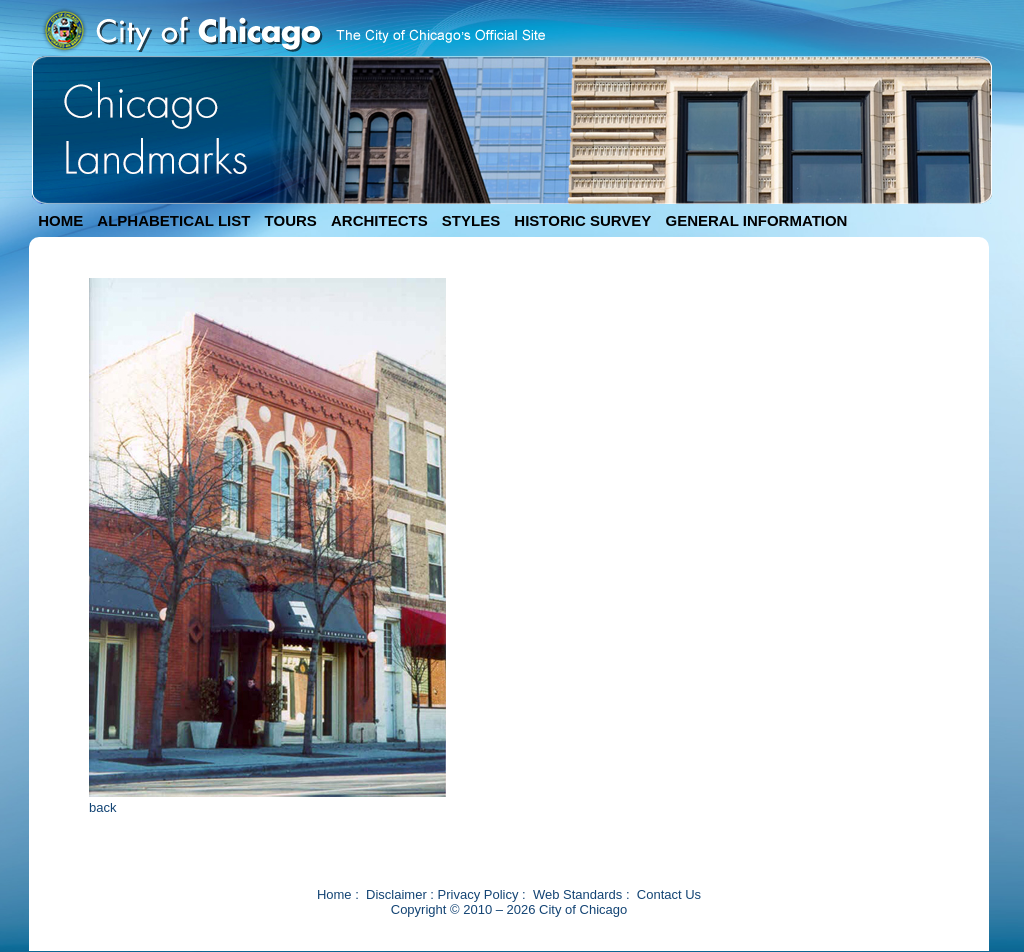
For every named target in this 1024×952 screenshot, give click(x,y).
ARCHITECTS (379, 220)
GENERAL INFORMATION (757, 220)
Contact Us (669, 894)
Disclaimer (396, 894)
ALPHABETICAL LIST (173, 220)
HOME (60, 220)
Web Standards (577, 894)
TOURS (291, 220)
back (102, 807)
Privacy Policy (478, 894)
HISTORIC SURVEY (582, 220)
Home (334, 894)
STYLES (471, 220)
